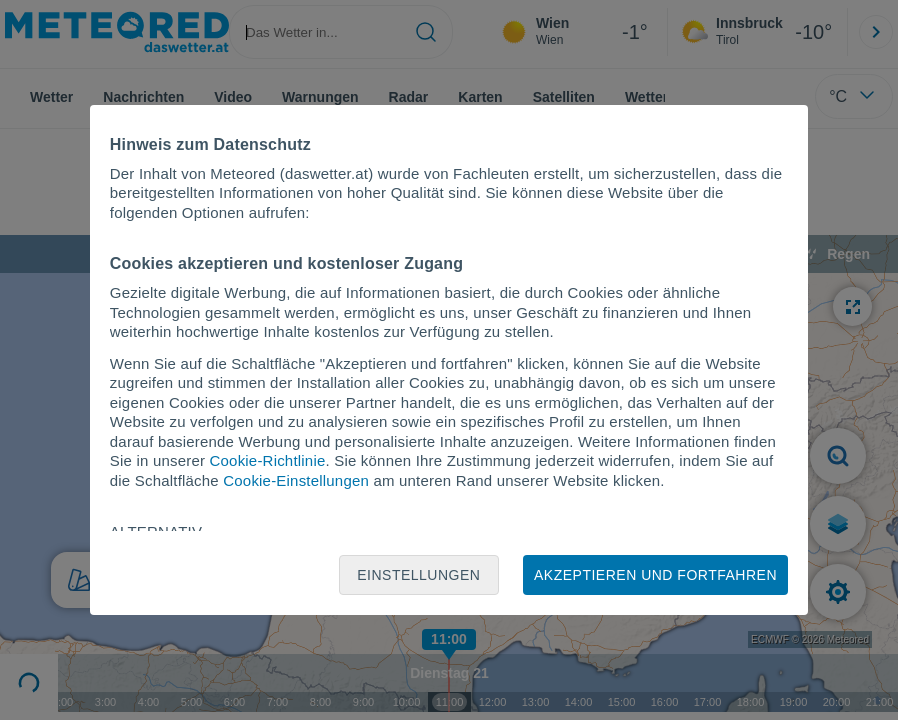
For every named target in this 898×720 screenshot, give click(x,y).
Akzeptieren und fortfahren (655, 575)
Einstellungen (418, 575)
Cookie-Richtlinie (268, 460)
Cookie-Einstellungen (296, 480)
